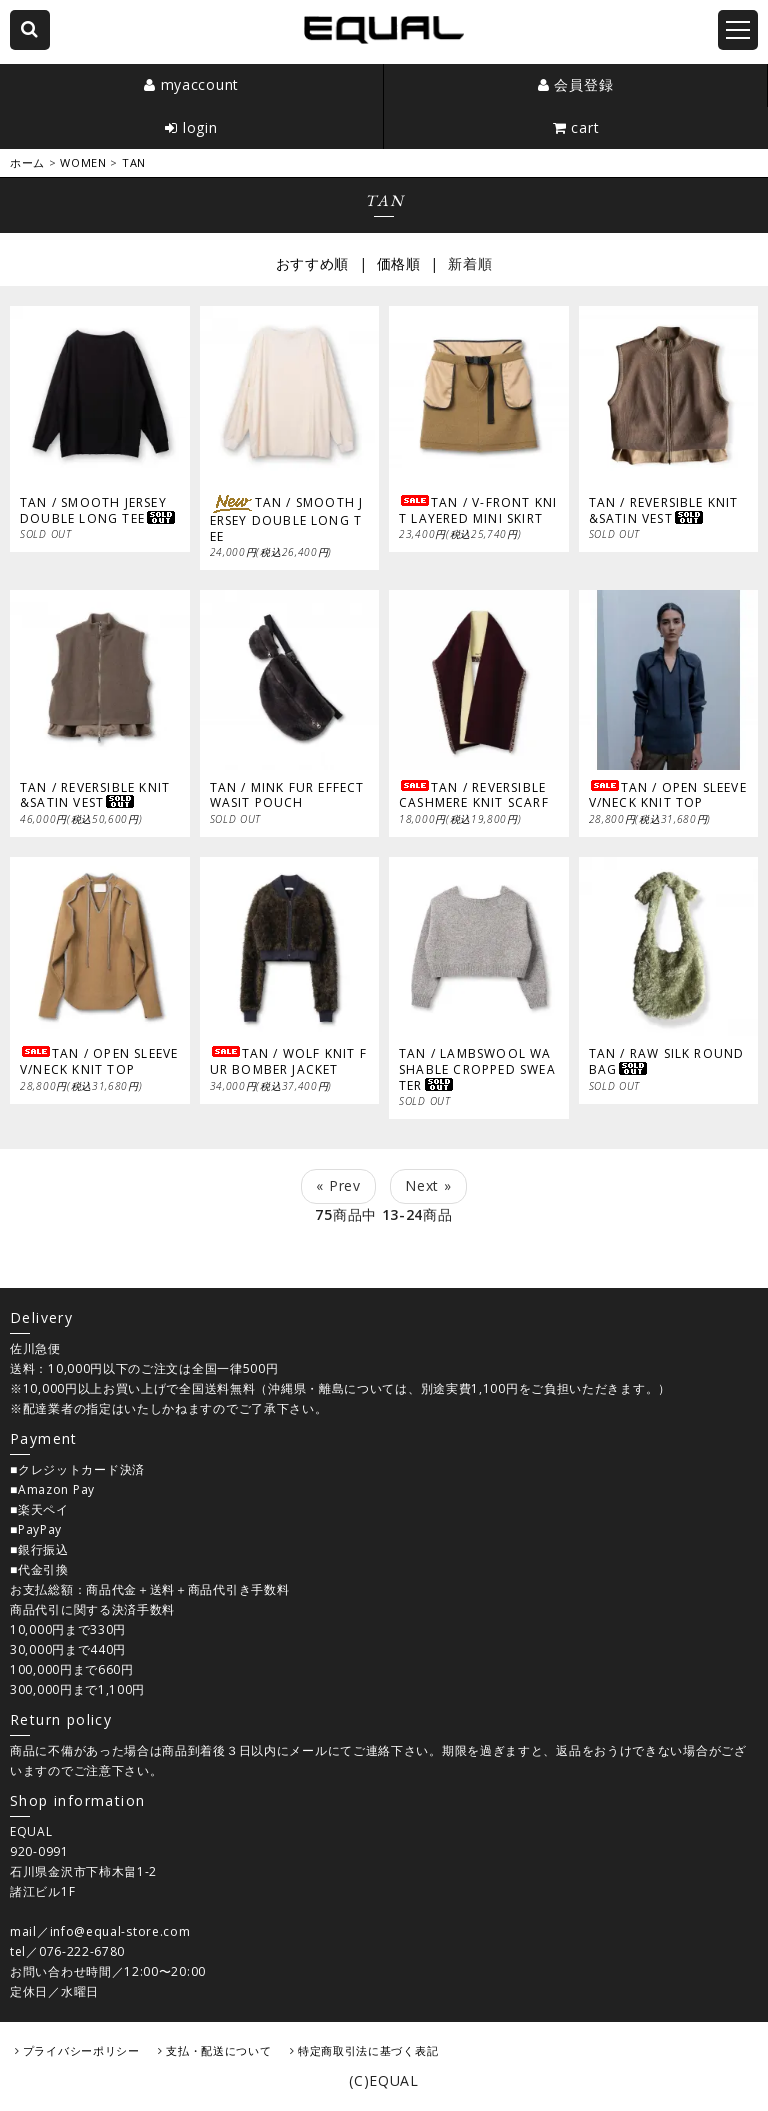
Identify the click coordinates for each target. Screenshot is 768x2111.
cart (585, 127)
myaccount (200, 84)
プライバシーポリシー (81, 2050)
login (200, 127)
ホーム (27, 162)
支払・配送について (218, 2050)
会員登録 (583, 84)
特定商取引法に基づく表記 (368, 2050)
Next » (428, 1185)
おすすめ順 (313, 263)
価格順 (399, 263)
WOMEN (83, 162)
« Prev (338, 1185)
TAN (134, 162)
